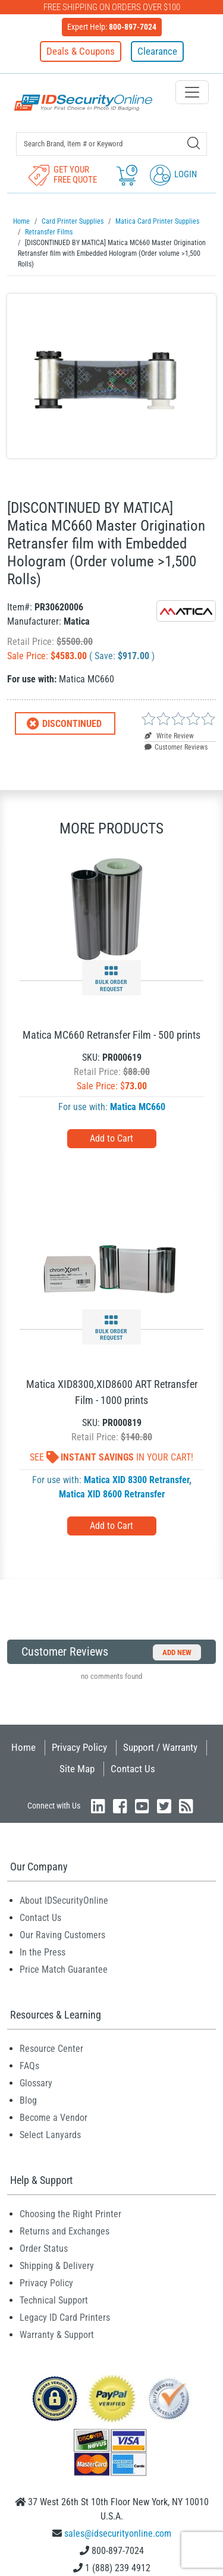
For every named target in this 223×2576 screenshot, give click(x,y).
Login (173, 174)
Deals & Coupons (80, 51)
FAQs (29, 2066)
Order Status (44, 2248)
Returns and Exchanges (64, 2231)
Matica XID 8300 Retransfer (136, 1480)
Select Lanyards (50, 2135)
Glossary (36, 2083)
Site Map (77, 1769)
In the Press (42, 1952)
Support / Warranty (160, 1747)
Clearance (157, 51)
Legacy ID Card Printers (65, 2317)
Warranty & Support (57, 2334)
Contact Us (133, 1769)
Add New (176, 1652)
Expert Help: (111, 27)
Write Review (169, 736)
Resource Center (51, 2048)
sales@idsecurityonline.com (117, 2533)
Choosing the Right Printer (70, 2214)
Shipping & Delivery (57, 2265)
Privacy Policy (79, 1747)
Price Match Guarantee (64, 1969)
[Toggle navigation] (192, 92)
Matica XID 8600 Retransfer (112, 1494)
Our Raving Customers (62, 1935)
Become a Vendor (53, 2117)
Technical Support (54, 2300)
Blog (28, 2100)
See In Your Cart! (111, 1457)
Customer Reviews (176, 747)
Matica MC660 (137, 1106)
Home (23, 1747)
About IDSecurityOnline (64, 1900)
